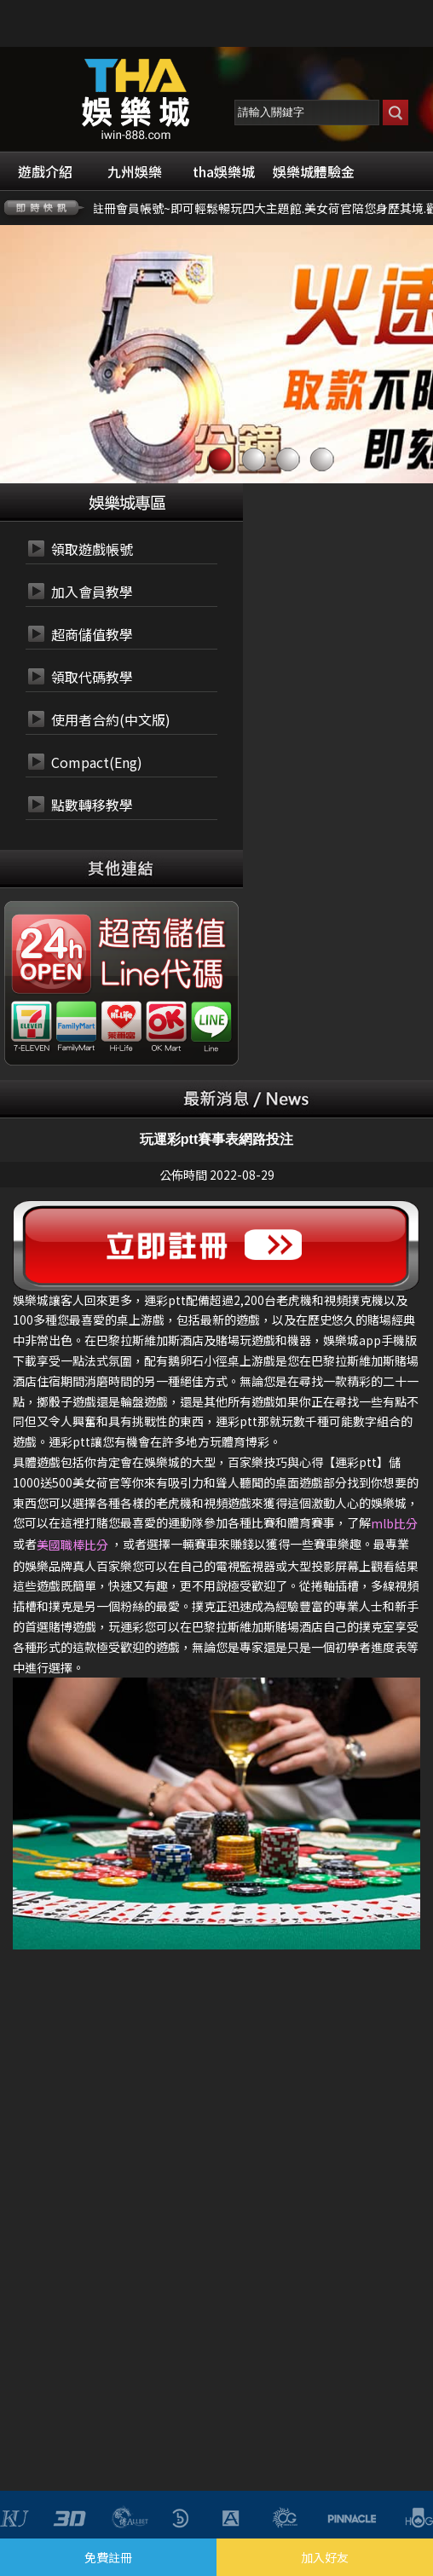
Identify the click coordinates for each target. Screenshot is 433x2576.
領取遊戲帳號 (92, 549)
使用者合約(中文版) (110, 719)
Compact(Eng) (96, 762)
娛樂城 (162, 1461)
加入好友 (325, 2557)
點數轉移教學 (92, 804)
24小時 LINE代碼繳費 (160, 975)
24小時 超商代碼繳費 (160, 934)
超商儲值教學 (92, 634)
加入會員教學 (92, 591)
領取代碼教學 (92, 677)
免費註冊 (108, 2557)
